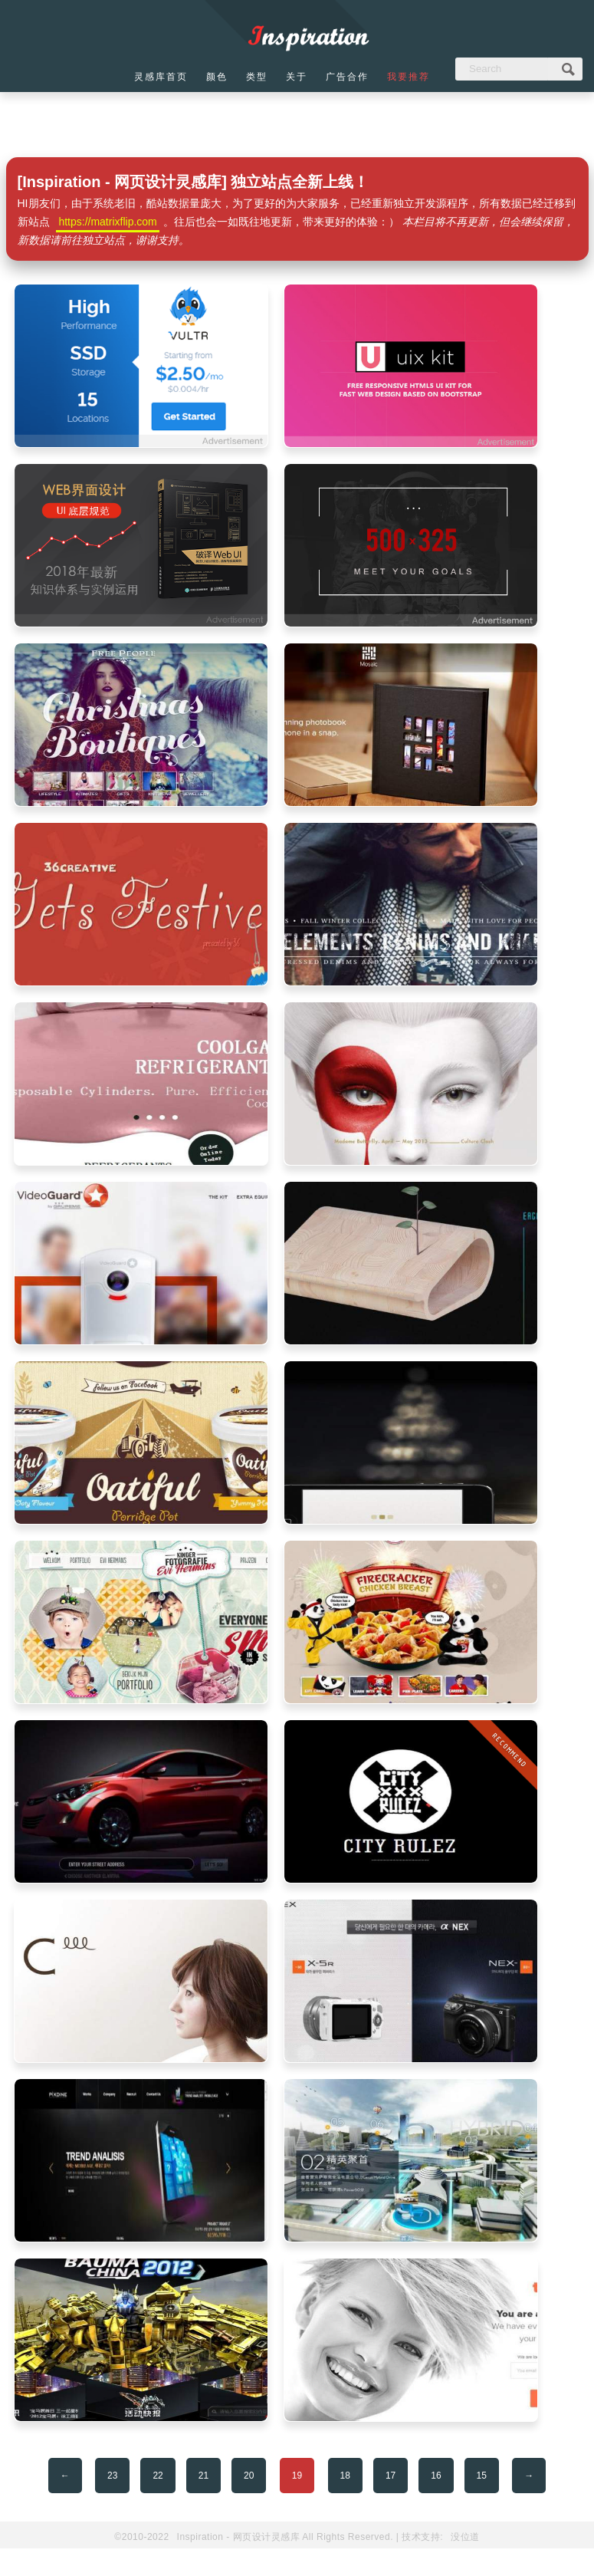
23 (112, 2475)
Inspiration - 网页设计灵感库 (238, 2537)
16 (436, 2475)
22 (157, 2475)
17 (390, 2475)
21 (203, 2475)
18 (345, 2475)
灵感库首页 (161, 76)
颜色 (217, 76)
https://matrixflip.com (107, 221)
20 (249, 2475)
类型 (256, 76)
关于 (296, 76)
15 (482, 2475)
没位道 (465, 2537)
